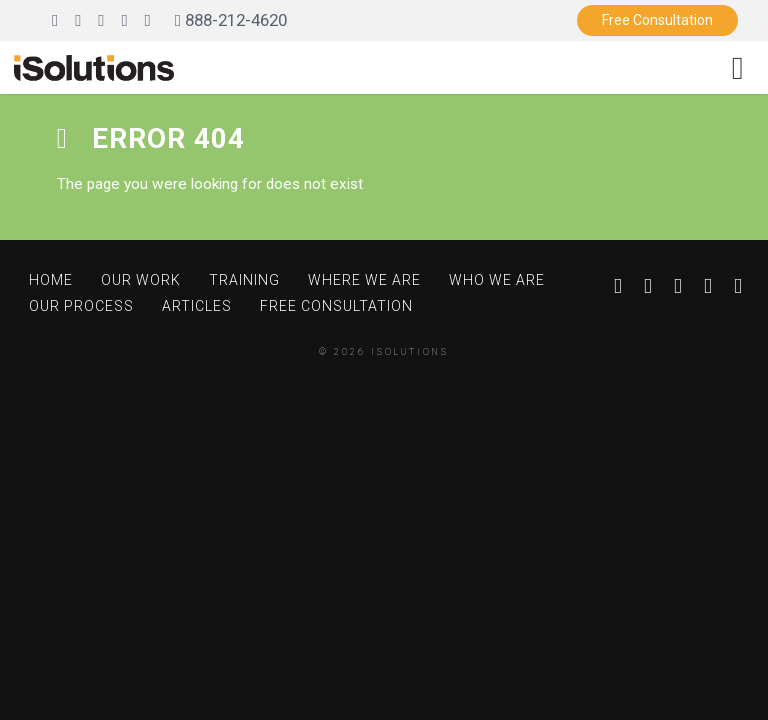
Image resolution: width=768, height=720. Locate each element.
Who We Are (497, 280)
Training (244, 280)
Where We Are (364, 280)
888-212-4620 (231, 20)
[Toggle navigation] (737, 67)
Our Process (81, 306)
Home (51, 280)
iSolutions (410, 352)
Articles (197, 306)
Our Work (141, 280)
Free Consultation (657, 20)
